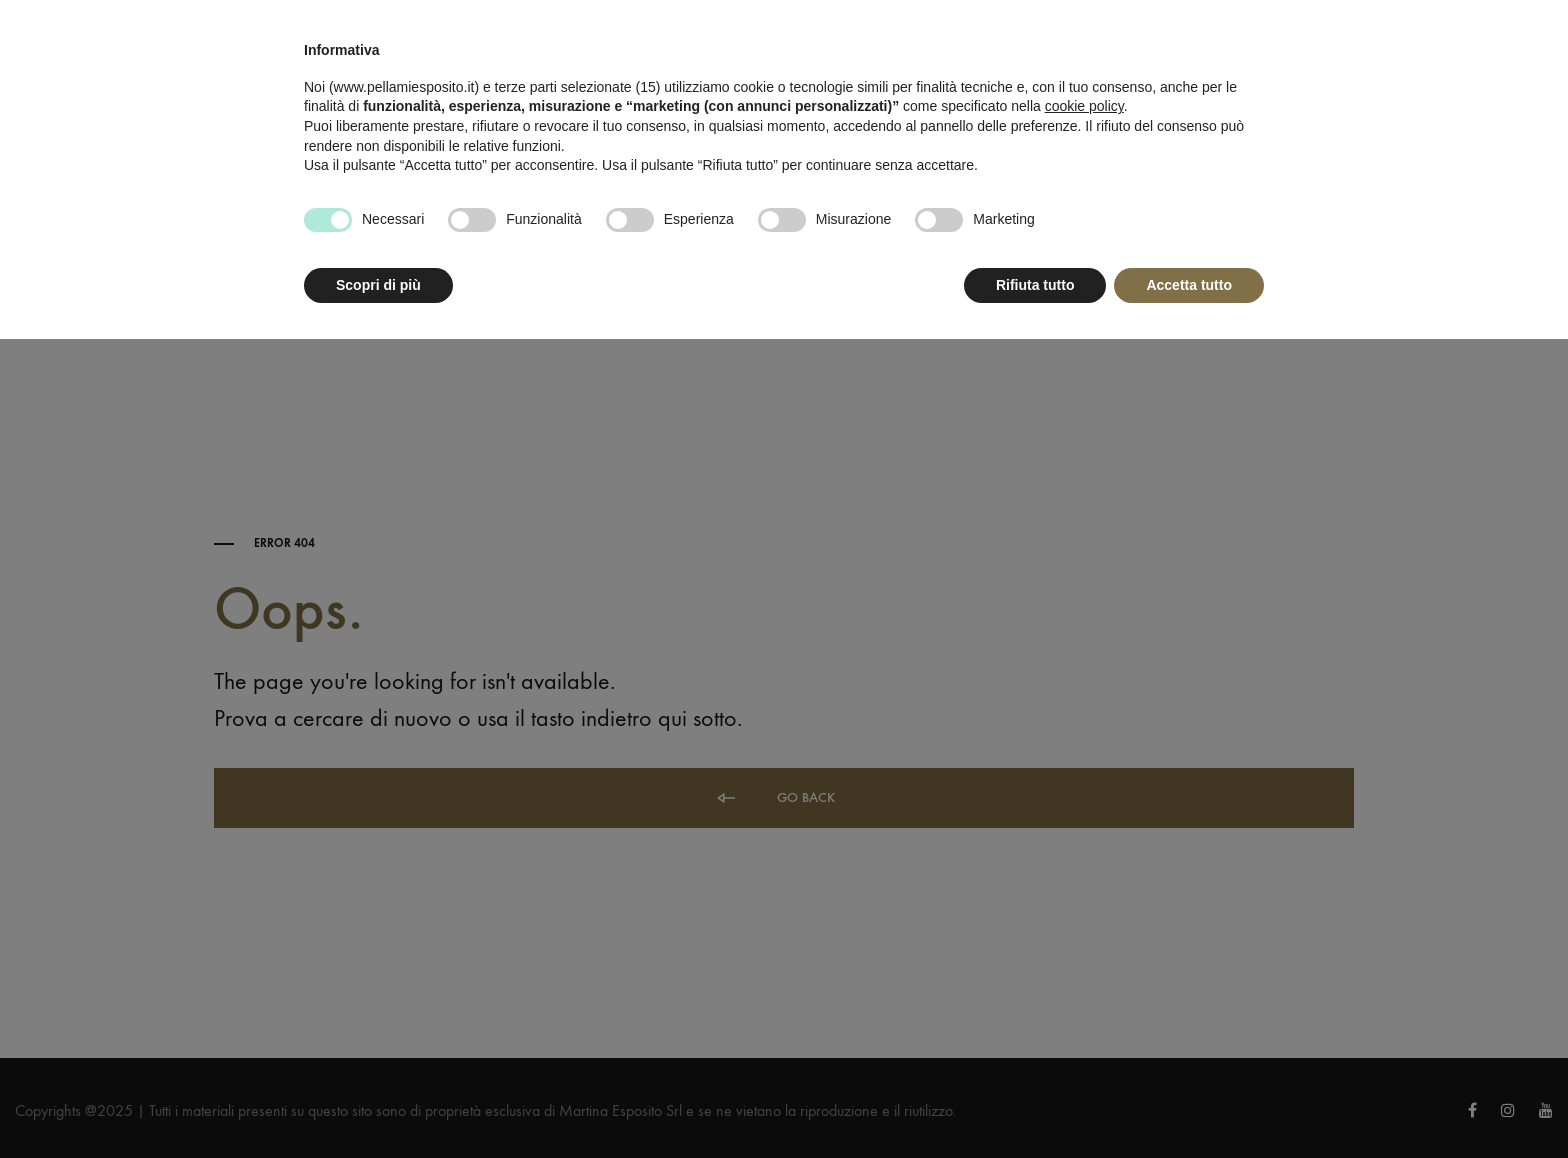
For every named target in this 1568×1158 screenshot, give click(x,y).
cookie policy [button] (1084, 106)
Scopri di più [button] (378, 285)
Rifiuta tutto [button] (1035, 285)
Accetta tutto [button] (1189, 285)
